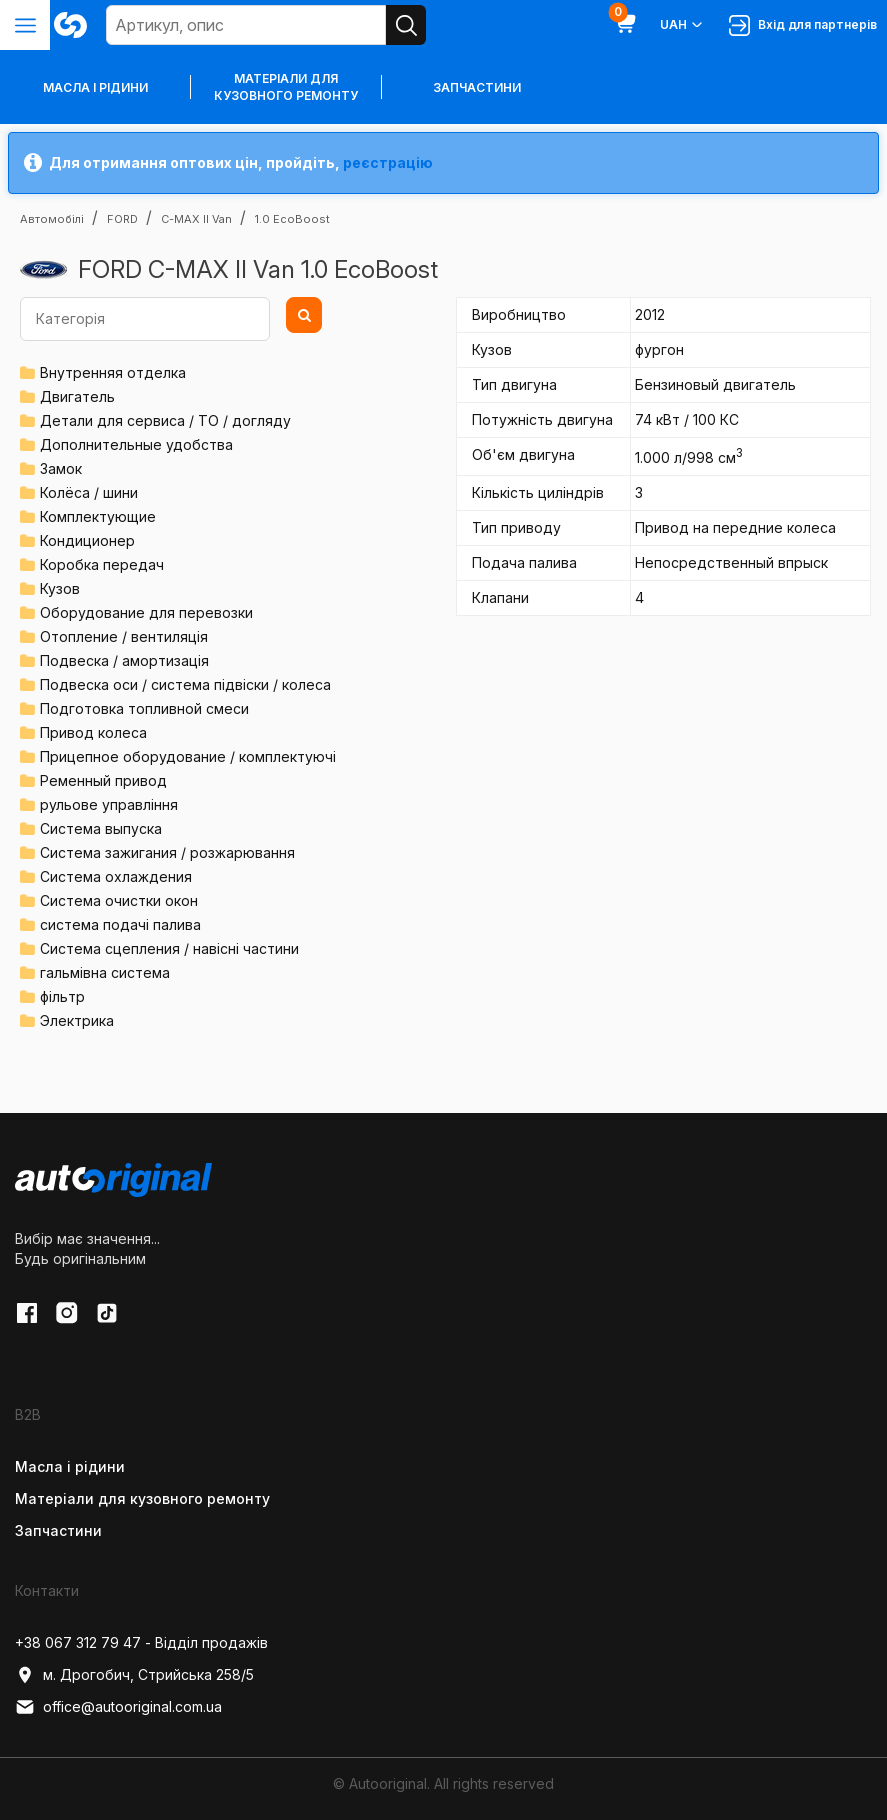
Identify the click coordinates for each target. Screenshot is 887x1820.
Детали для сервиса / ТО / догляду (165, 420)
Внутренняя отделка (113, 372)
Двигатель (77, 396)
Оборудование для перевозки (146, 612)
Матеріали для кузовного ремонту (286, 87)
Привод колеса (93, 732)
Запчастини (477, 87)
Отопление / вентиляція (124, 636)
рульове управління (109, 804)
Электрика (77, 1020)
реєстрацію (388, 162)
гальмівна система (105, 972)
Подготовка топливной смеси (144, 708)
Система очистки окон (119, 900)
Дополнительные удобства (136, 444)
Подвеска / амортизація (124, 660)
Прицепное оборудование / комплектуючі (188, 756)
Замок (61, 468)
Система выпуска (101, 828)
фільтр (62, 996)
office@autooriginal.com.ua (118, 1707)
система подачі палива (120, 924)
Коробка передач (102, 564)
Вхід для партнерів (803, 25)
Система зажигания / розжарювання (167, 852)
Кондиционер (87, 540)
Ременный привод (103, 780)
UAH (682, 25)
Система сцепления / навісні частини (169, 948)
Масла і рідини (70, 1466)
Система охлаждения (116, 876)
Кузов (60, 588)
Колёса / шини (89, 492)
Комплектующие (98, 516)
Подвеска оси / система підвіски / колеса (185, 684)
